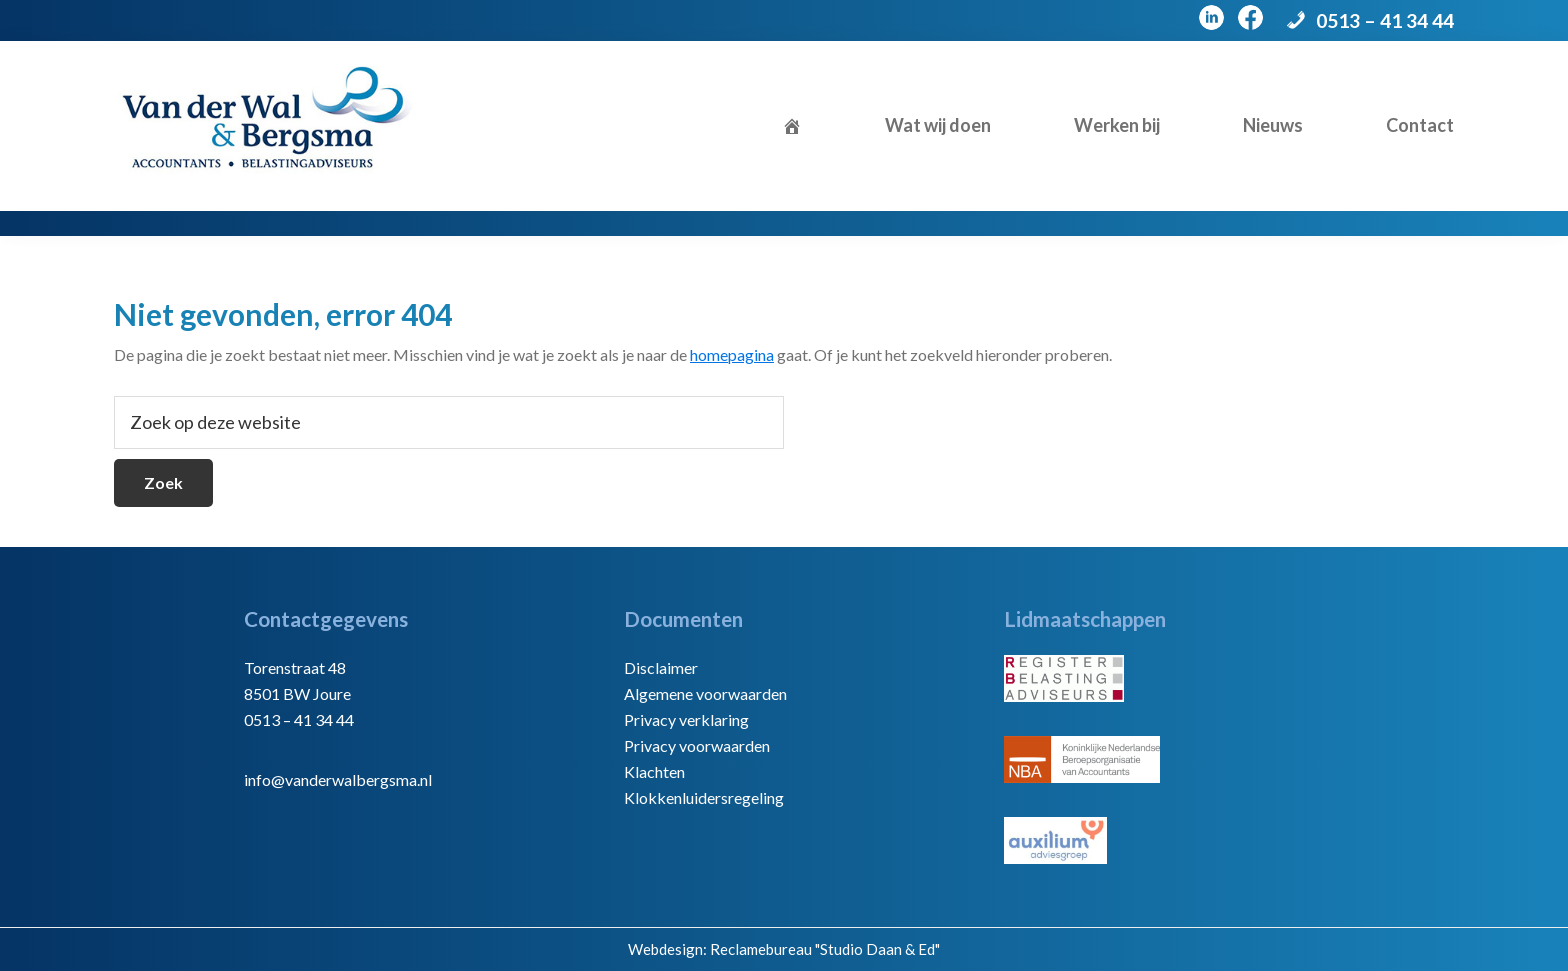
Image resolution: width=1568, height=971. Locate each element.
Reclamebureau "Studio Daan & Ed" (825, 949)
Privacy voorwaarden (697, 745)
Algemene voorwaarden (705, 693)
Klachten (654, 771)
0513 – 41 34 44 (1385, 20)
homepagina (732, 354)
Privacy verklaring (686, 719)
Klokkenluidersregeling (704, 797)
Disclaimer (661, 667)
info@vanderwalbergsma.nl (338, 779)
